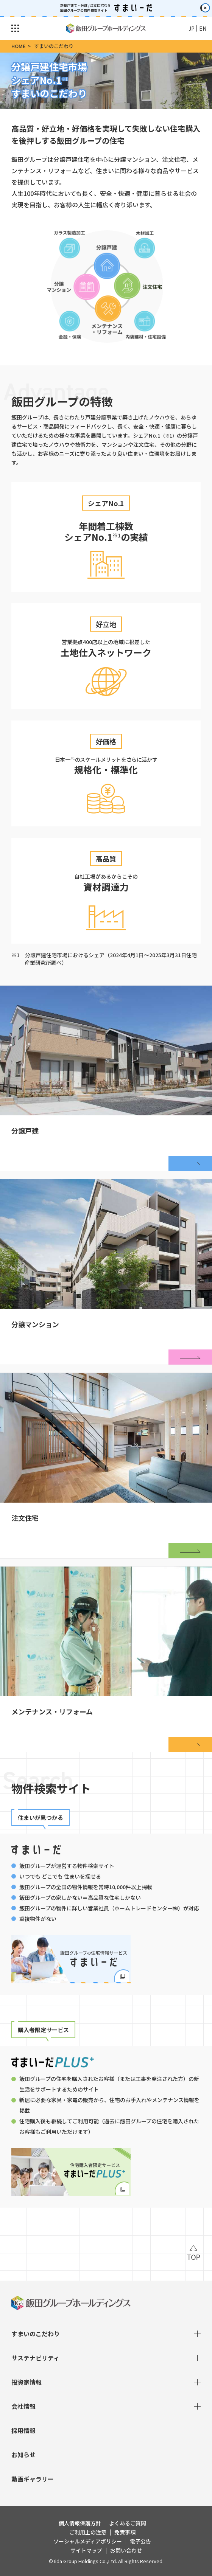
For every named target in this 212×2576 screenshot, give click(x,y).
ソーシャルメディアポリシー (87, 2541)
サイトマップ (86, 2550)
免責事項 (125, 2532)
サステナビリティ (106, 2358)
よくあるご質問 (127, 2523)
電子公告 (140, 2541)
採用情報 (23, 2430)
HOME (18, 46)
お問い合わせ (126, 2550)
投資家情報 (106, 2382)
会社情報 (106, 2406)
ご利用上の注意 (87, 2532)
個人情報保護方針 (80, 2523)
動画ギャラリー (32, 2478)
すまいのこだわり (106, 2333)
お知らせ (23, 2454)
